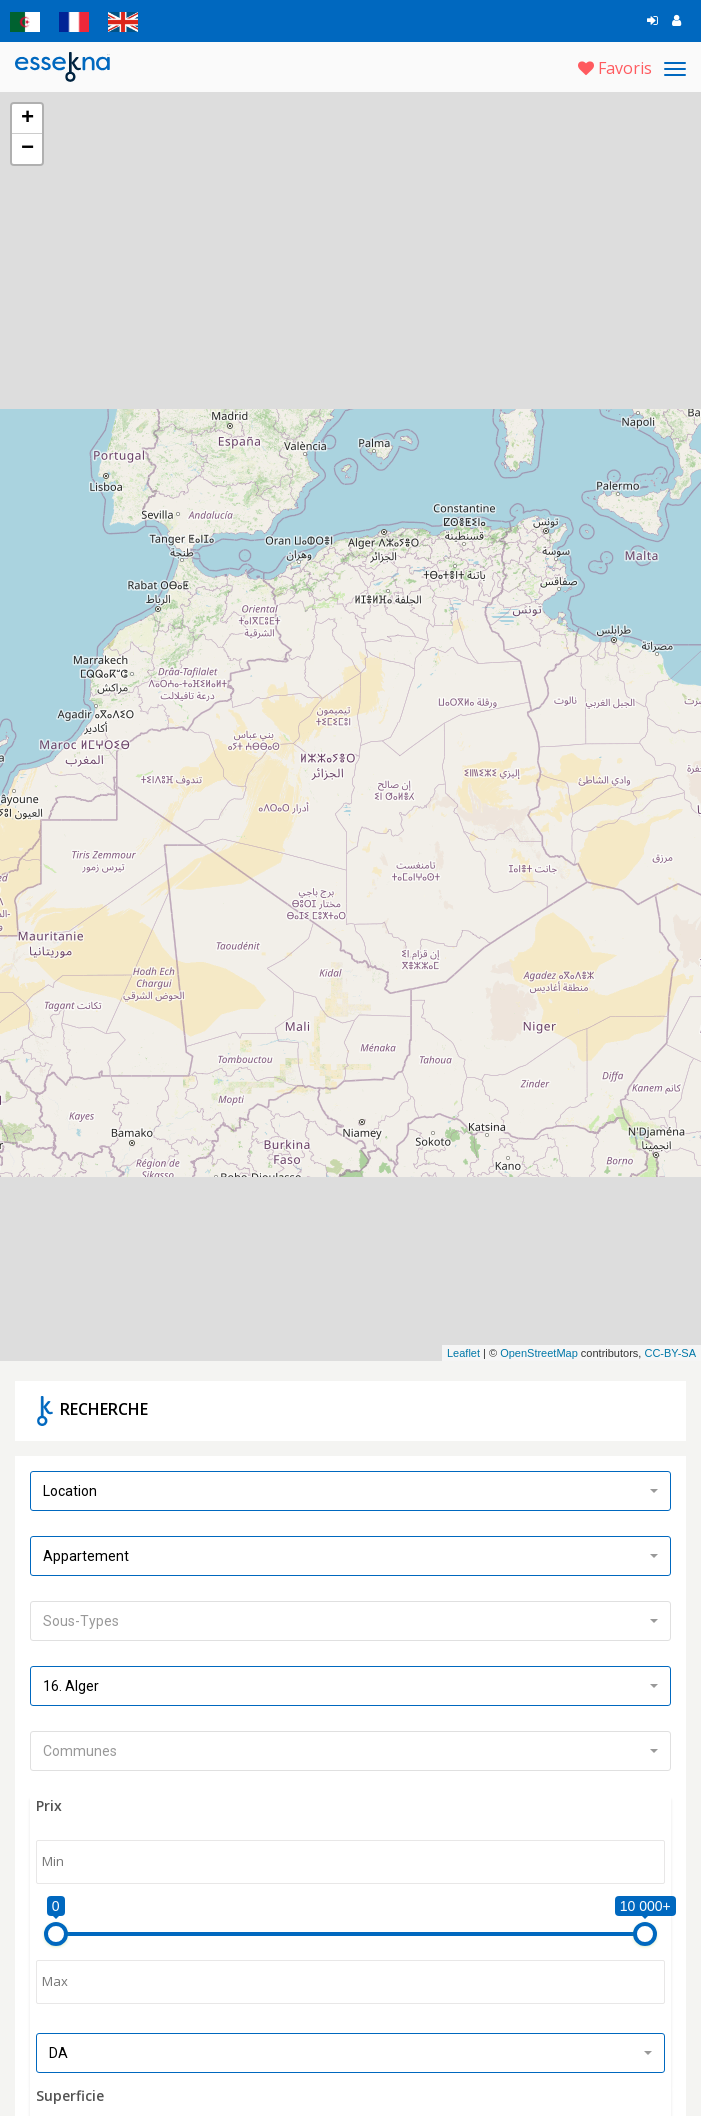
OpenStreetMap (539, 1339)
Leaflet (463, 1339)
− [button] (27, 149)
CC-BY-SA (670, 1339)
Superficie (70, 2082)
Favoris (615, 68)
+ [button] (27, 119)
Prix (49, 1792)
